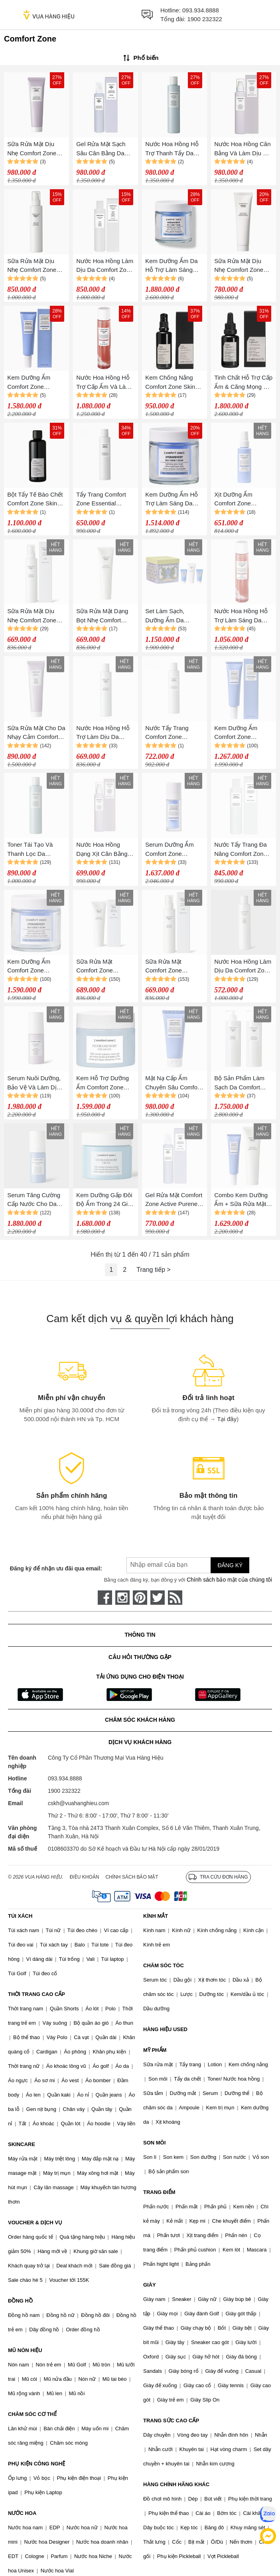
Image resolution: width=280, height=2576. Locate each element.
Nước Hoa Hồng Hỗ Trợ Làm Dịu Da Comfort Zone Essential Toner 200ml (103, 733)
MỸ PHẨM (154, 2050)
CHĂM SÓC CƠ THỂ (32, 2414)
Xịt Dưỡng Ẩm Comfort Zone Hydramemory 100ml (242, 499)
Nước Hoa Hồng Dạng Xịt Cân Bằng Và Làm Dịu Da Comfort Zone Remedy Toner (101, 849)
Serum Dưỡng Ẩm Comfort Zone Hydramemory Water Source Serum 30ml (172, 849)
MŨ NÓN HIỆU (25, 2350)
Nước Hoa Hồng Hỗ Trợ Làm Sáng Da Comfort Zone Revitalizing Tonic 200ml (241, 616)
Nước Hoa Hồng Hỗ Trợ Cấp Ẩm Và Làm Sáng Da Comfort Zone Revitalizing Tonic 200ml (103, 382)
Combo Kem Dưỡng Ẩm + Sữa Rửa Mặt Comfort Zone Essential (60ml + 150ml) (241, 1200)
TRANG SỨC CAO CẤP (171, 2421)
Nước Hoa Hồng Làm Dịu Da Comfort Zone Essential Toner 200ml (104, 266)
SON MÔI (154, 2143)
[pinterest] (140, 1597)
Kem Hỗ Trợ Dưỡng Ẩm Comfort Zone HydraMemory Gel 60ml (102, 1083)
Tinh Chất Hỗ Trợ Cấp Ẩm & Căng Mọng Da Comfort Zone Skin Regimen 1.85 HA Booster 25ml (243, 382)
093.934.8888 (200, 10)
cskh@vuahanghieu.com (78, 1803)
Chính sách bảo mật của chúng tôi (229, 1579)
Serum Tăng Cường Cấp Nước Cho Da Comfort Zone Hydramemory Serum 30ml (35, 1200)
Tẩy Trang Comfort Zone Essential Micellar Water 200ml (104, 499)
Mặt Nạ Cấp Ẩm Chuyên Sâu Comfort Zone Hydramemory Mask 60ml (173, 1083)
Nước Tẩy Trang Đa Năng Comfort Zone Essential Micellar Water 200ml (240, 849)
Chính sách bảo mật (131, 1877)
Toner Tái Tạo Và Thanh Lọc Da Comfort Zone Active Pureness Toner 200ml (34, 849)
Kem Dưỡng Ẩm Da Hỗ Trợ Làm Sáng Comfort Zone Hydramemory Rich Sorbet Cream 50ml (171, 266)
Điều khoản (84, 1877)
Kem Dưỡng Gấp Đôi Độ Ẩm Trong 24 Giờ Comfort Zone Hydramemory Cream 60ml (104, 1200)
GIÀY (149, 2285)
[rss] (175, 1597)
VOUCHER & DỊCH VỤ (35, 2223)
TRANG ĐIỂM (159, 2192)
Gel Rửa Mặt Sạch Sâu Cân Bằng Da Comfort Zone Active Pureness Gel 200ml (103, 149)
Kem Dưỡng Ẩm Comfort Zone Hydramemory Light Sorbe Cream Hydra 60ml (33, 382)
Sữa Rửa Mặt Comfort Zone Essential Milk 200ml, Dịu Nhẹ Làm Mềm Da (173, 966)
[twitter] (157, 1597)
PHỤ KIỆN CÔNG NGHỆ (36, 2464)
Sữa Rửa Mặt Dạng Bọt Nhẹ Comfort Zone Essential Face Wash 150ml (103, 616)
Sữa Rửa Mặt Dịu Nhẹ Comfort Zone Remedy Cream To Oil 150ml (32, 149)
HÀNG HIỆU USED (165, 2029)
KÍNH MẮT (155, 1916)
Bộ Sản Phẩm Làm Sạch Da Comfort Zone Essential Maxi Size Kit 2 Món (241, 1083)
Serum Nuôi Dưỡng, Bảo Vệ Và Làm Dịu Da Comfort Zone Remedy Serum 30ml (35, 1083)
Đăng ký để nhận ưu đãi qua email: (56, 1568)
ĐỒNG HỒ (20, 2301)
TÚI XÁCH (20, 1916)
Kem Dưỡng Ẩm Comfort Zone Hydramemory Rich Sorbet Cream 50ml (33, 966)
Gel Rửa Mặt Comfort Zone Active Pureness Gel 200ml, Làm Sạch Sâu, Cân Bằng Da (174, 1200)
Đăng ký (230, 1565)
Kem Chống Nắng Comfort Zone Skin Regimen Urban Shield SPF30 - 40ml (172, 382)
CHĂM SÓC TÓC (163, 1965)
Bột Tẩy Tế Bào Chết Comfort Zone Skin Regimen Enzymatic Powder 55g (35, 499)
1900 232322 (204, 19)
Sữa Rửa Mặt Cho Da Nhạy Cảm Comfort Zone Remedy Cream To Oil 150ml (36, 733)
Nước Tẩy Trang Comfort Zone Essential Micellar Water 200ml (168, 733)
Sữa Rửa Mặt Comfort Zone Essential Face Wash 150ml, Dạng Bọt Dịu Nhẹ (104, 966)
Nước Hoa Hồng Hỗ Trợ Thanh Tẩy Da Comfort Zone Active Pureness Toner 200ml (172, 149)
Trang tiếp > (153, 1269)
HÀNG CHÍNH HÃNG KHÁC (176, 2484)
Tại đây (227, 1419)
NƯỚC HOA (22, 2513)
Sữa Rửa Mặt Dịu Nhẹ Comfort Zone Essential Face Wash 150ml (242, 266)
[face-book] (105, 1597)
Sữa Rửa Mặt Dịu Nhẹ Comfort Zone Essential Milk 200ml (34, 266)
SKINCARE (21, 2144)
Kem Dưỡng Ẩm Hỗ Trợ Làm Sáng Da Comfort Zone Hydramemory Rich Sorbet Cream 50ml (171, 499)
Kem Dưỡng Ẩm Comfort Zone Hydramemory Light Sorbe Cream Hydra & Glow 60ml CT (240, 733)
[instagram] (122, 1597)
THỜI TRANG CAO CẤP (36, 1994)
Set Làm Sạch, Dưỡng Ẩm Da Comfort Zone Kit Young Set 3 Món (168, 616)
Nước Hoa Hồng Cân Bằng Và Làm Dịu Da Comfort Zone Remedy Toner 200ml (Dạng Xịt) (242, 149)
